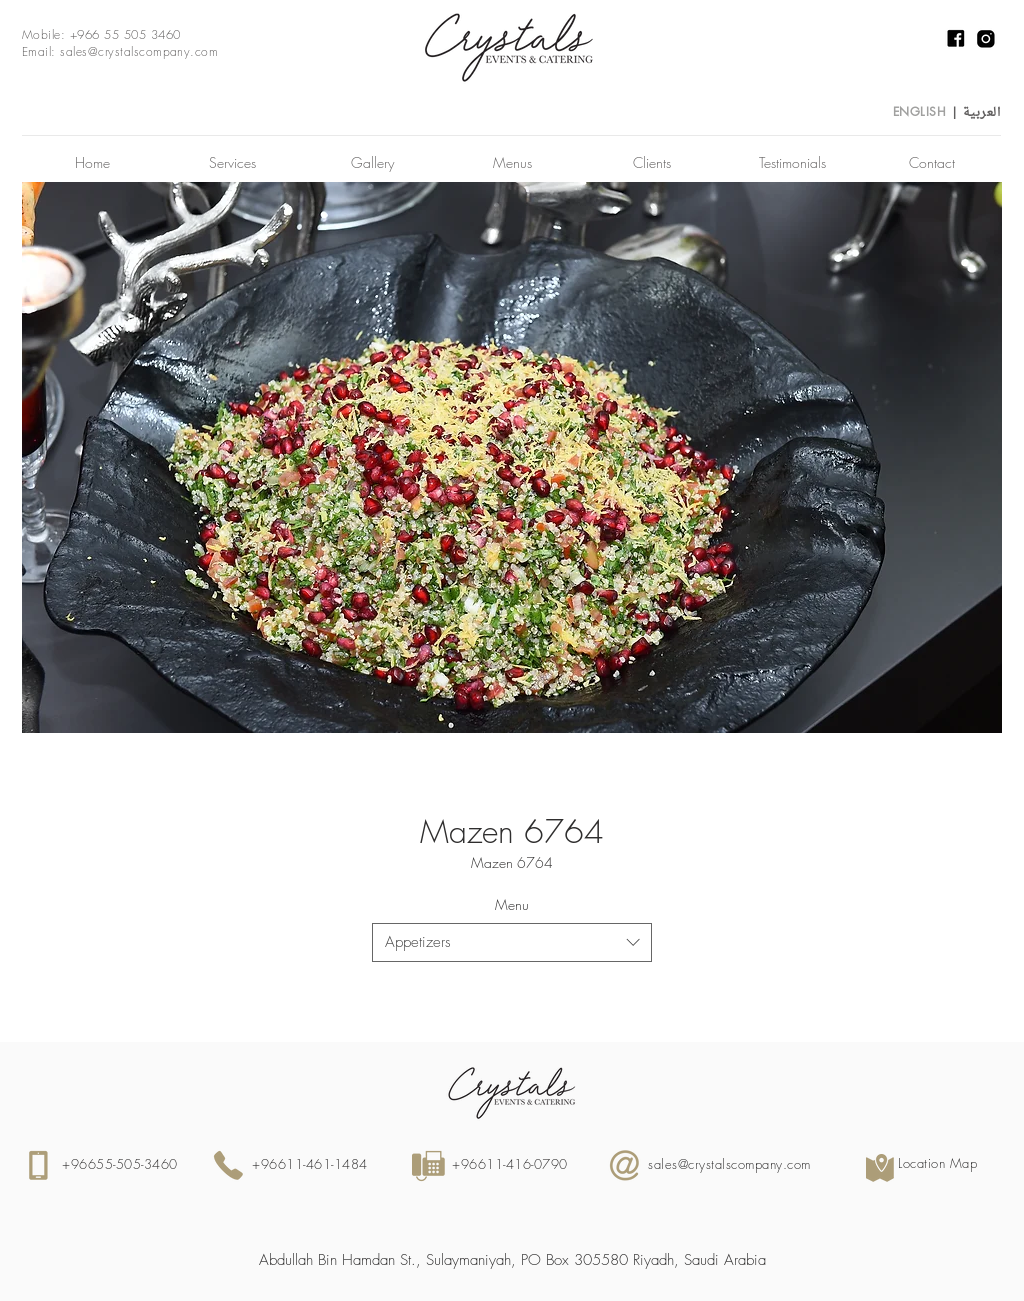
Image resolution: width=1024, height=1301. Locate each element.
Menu (512, 904)
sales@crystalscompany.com (139, 51)
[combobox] (512, 942)
